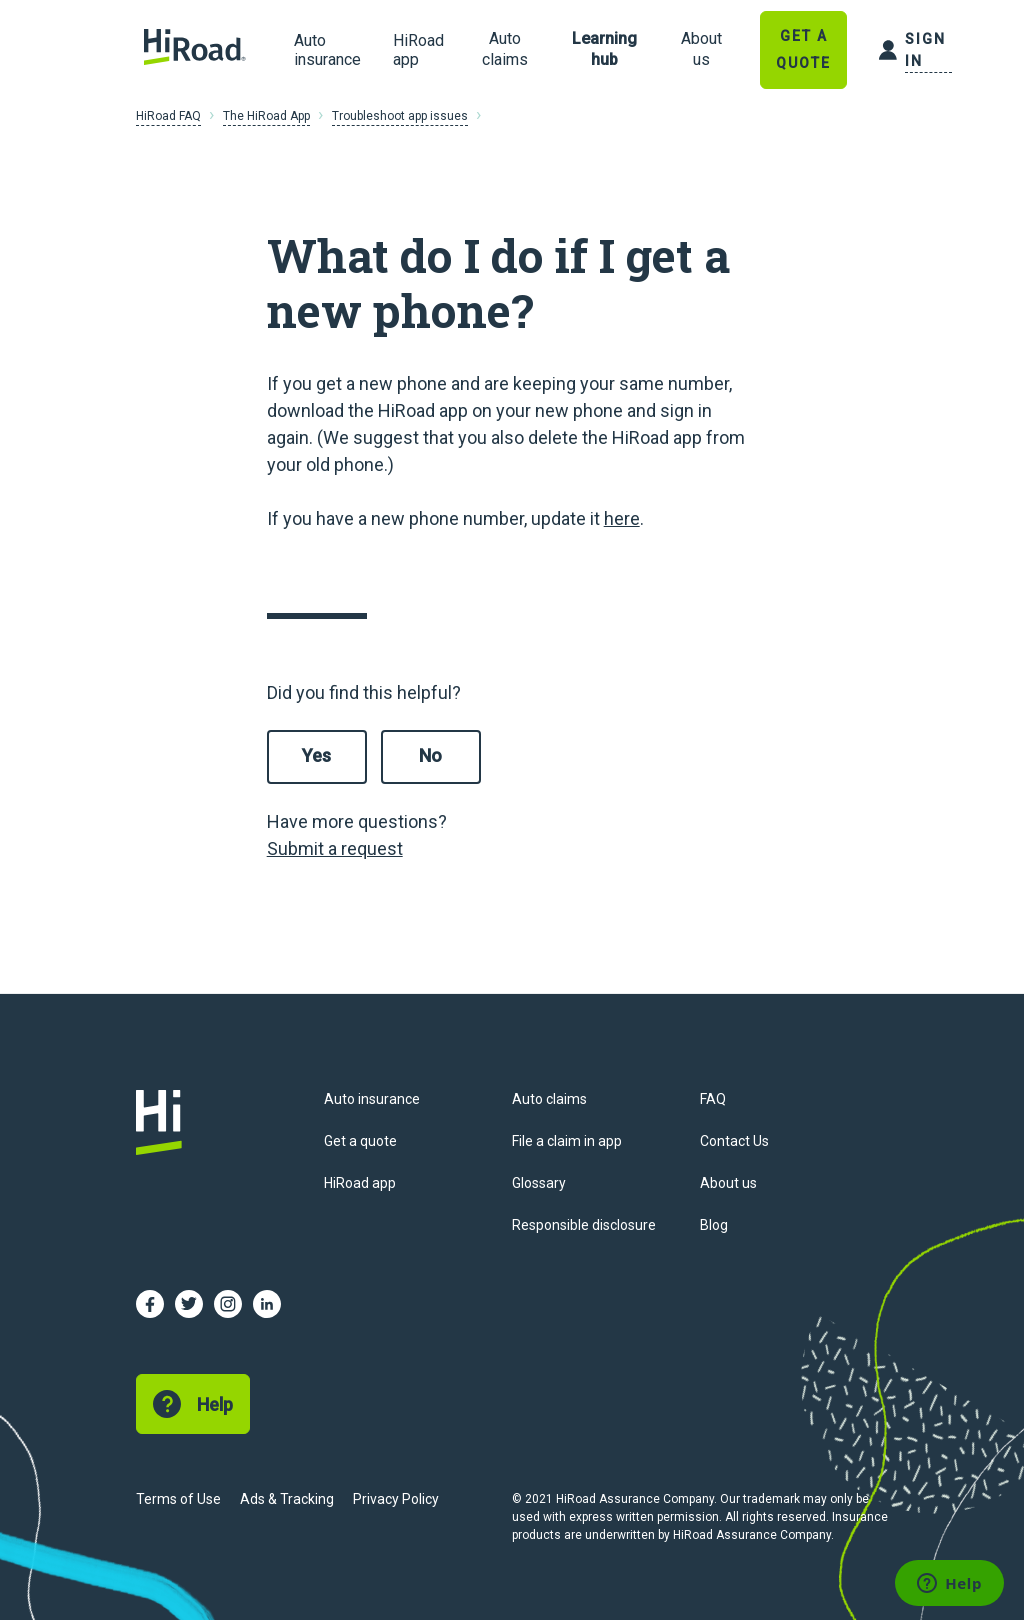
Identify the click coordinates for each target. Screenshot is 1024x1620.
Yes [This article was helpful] (316, 755)
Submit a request (335, 848)
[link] (505, 50)
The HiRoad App (266, 116)
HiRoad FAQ (168, 116)
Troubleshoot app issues (400, 116)
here (622, 518)
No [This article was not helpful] (430, 755)
